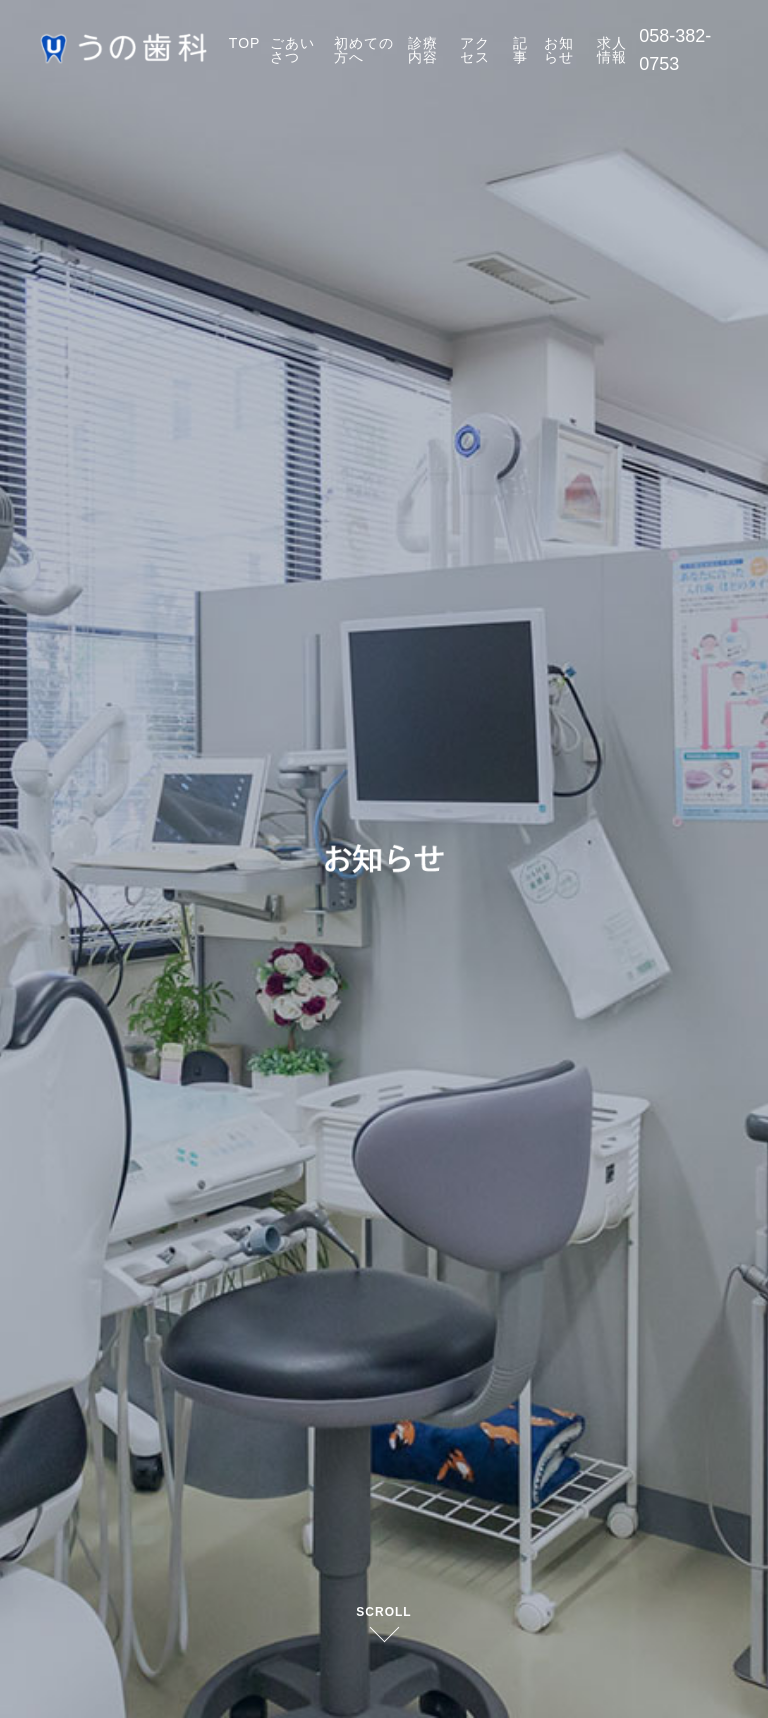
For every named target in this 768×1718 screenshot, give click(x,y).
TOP (245, 43)
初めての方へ (364, 50)
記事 (520, 50)
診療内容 (423, 50)
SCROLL (383, 1612)
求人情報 (612, 50)
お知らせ (559, 50)
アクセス (475, 50)
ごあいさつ (292, 50)
